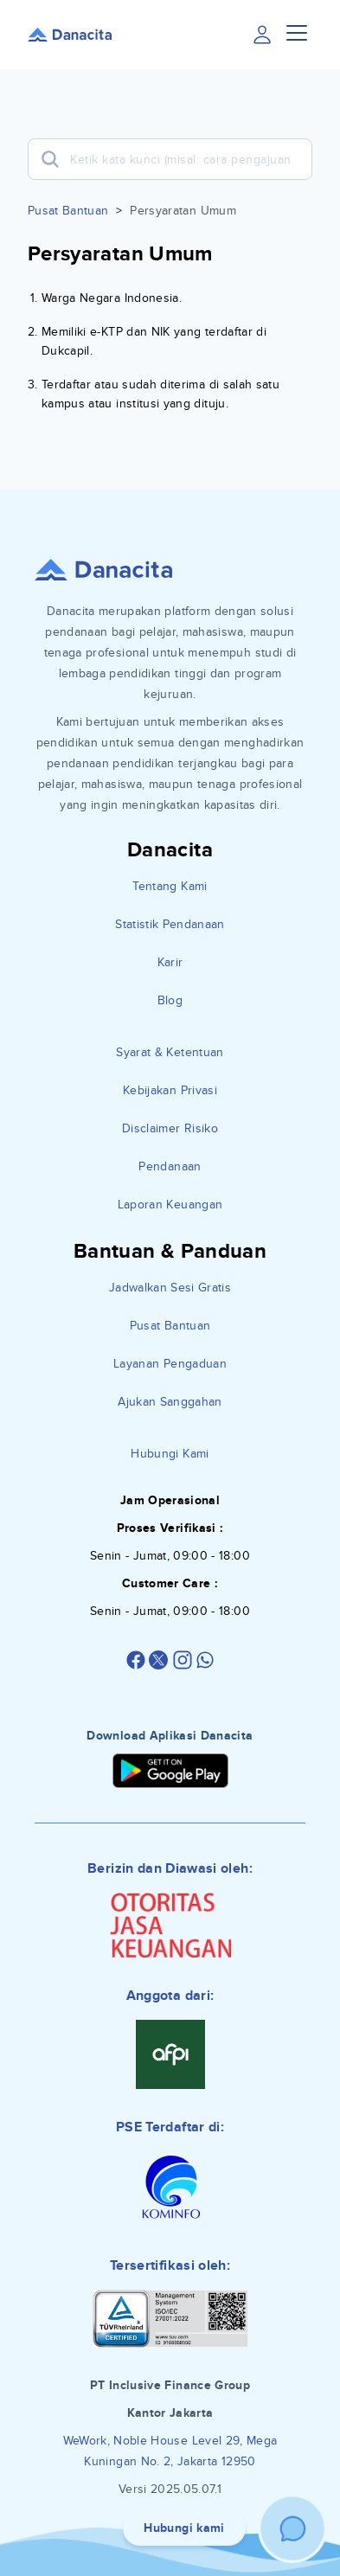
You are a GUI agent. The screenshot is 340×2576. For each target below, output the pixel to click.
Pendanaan (169, 1166)
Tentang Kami (169, 886)
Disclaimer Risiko (170, 1128)
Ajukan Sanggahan (170, 1401)
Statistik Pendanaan (170, 924)
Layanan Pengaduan (170, 1363)
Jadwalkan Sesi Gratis (170, 1287)
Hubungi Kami (169, 1453)
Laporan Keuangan (170, 1204)
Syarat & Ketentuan (169, 1052)
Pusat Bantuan (68, 210)
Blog (170, 1000)
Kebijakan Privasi (170, 1090)
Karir (170, 962)
